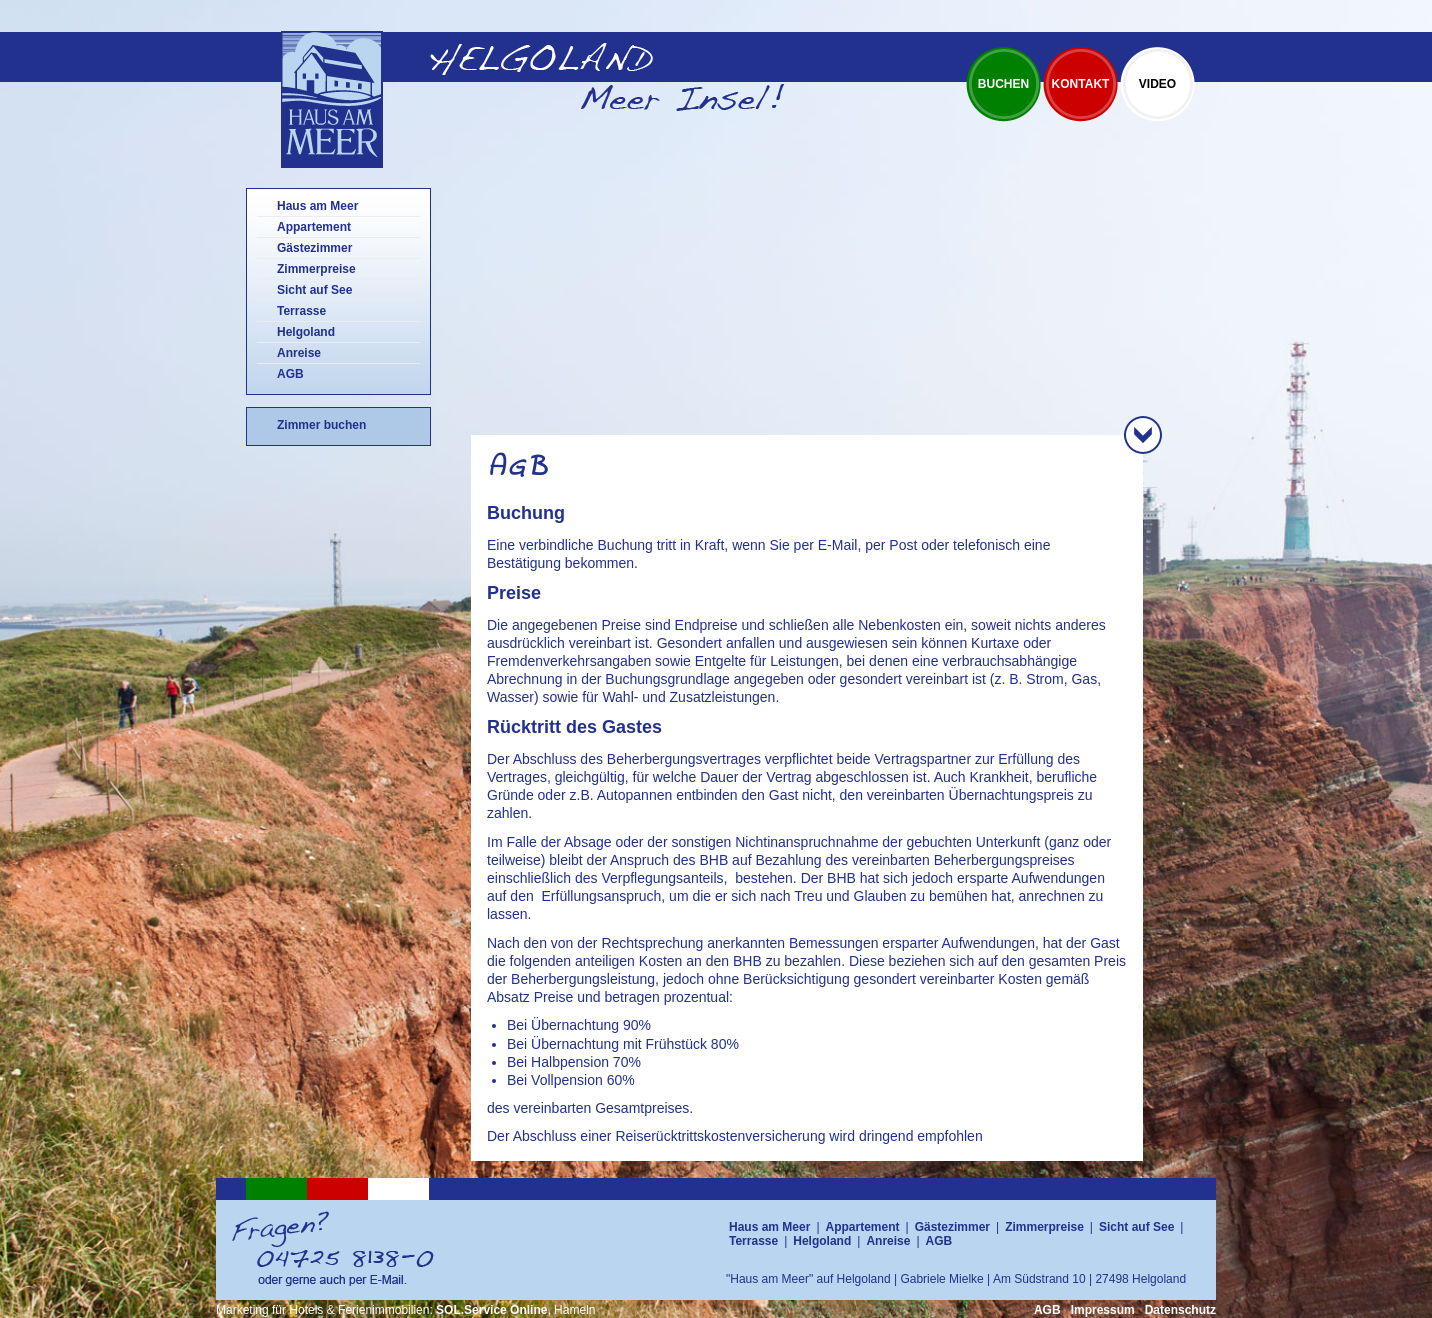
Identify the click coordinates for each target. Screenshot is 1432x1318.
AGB (290, 374)
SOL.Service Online (491, 1310)
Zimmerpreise (316, 269)
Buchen (1003, 84)
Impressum (1103, 1310)
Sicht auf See (314, 290)
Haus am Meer (317, 206)
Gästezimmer (314, 248)
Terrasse (301, 311)
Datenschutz (1180, 1310)
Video (1157, 84)
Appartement (314, 227)
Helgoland (306, 332)
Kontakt (1081, 84)
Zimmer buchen (321, 425)
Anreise (299, 353)
